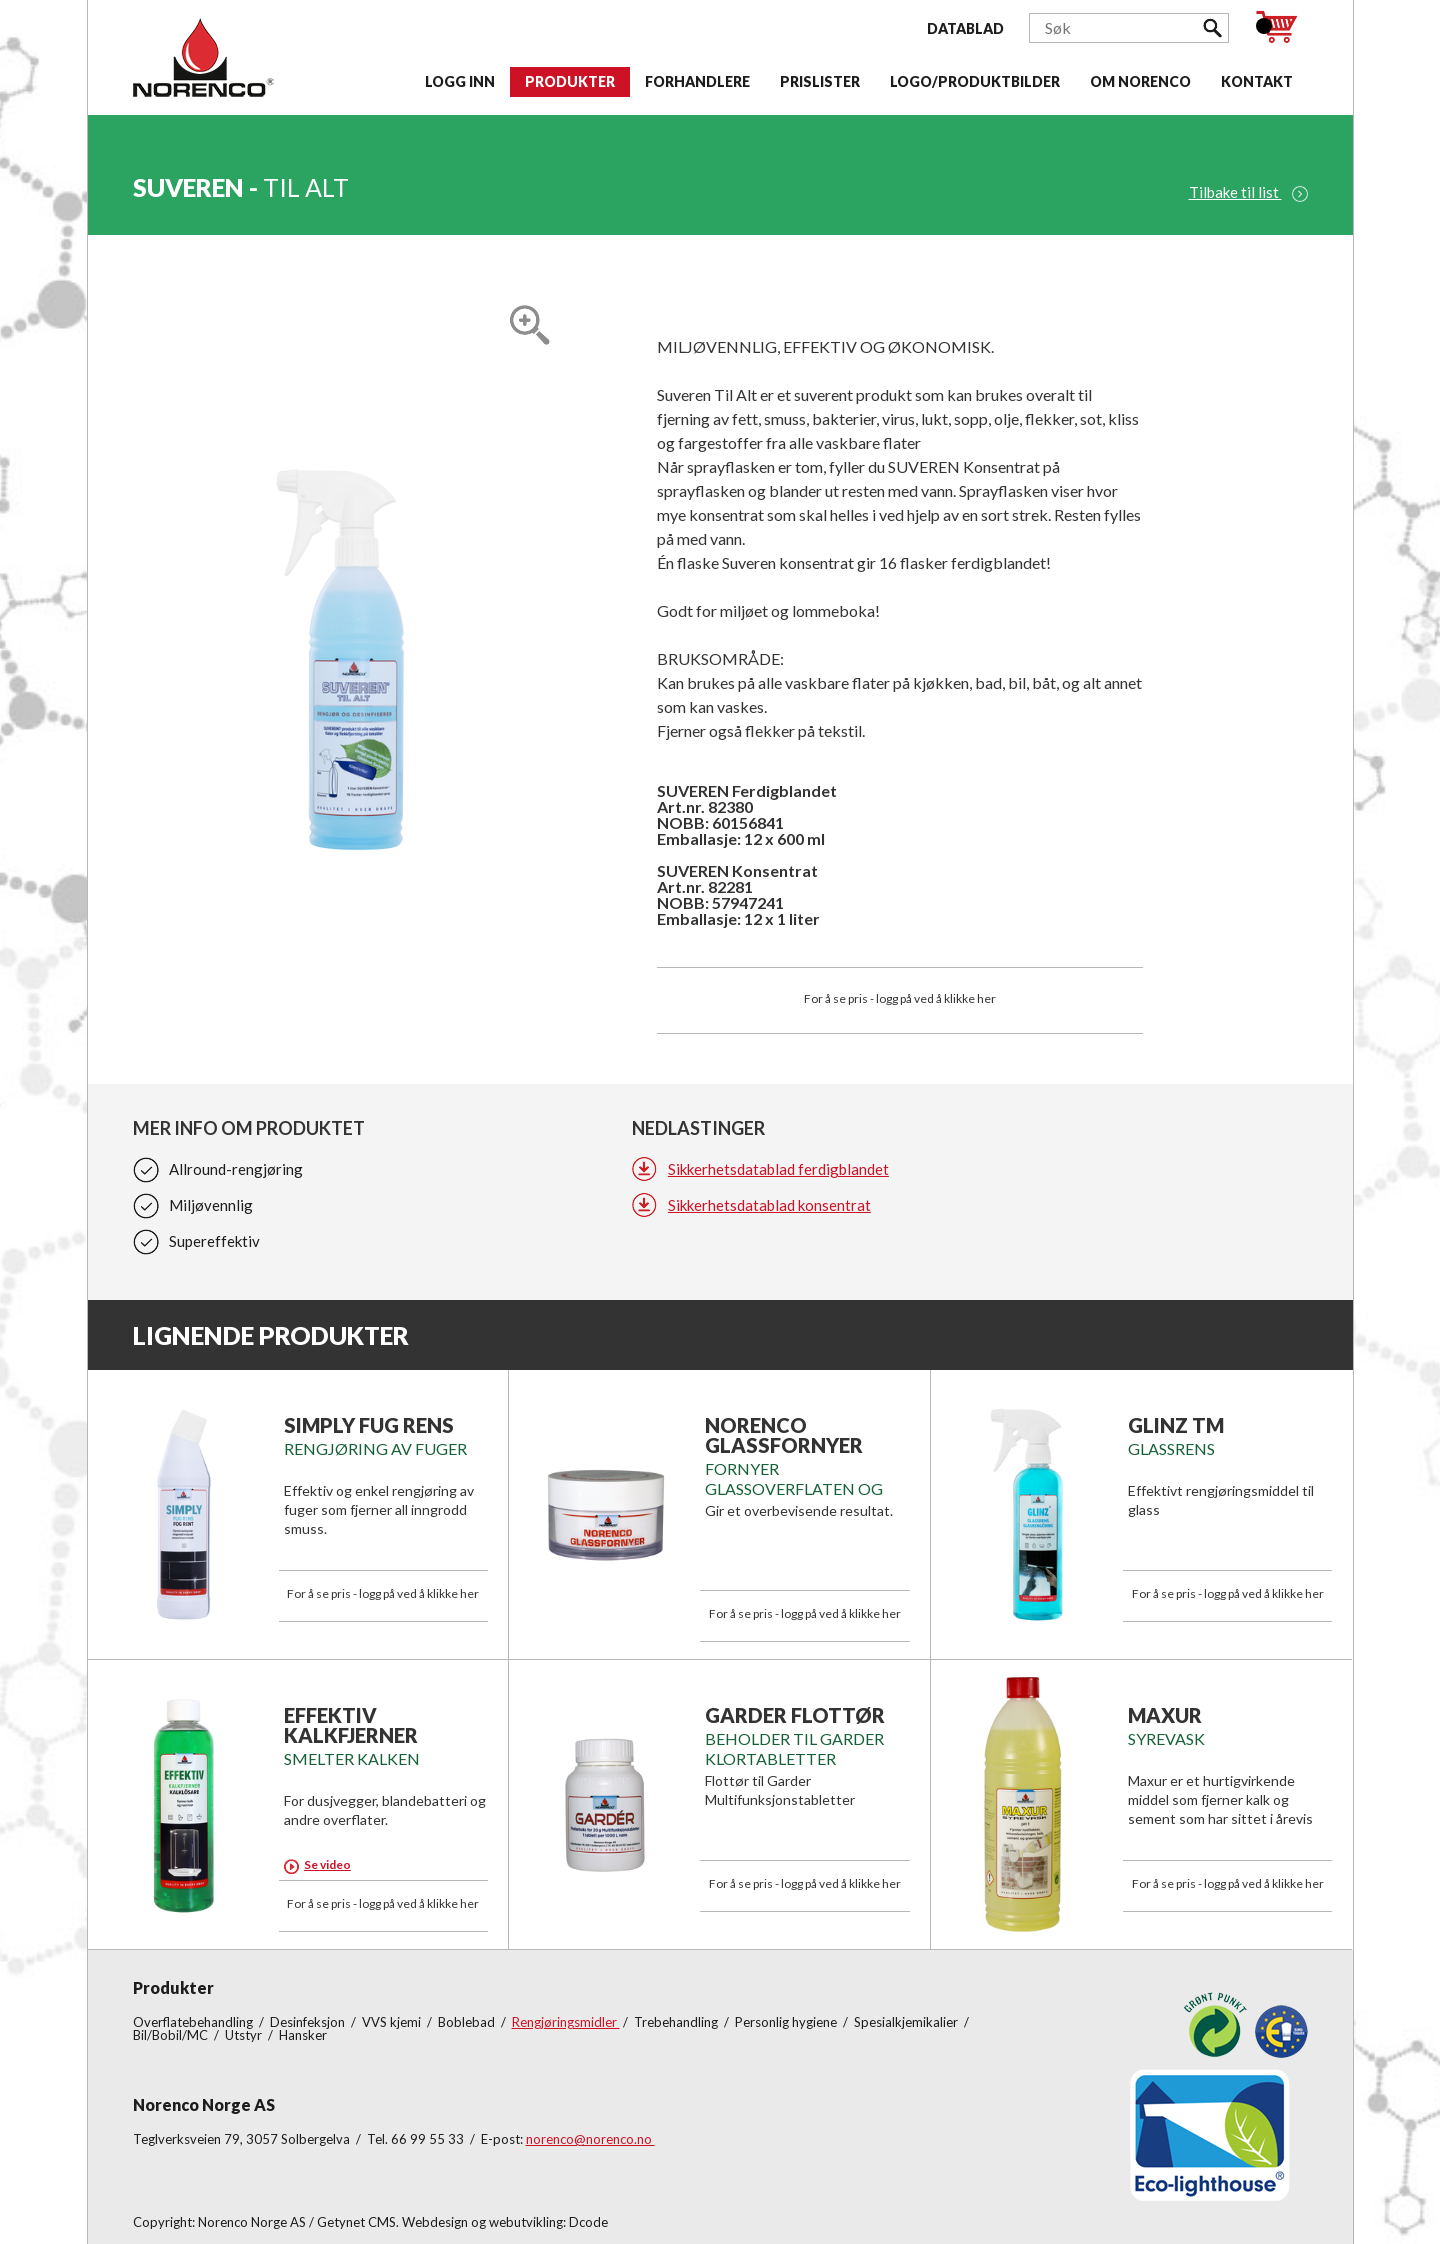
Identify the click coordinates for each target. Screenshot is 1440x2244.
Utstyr (245, 2035)
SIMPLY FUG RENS (369, 1425)
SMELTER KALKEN (352, 1758)
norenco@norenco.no (590, 2139)
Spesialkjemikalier (907, 2022)
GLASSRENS (1171, 1448)
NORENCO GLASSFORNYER (784, 1435)
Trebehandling (677, 2022)
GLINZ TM (1176, 1425)
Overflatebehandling (194, 2022)
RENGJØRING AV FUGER (375, 1448)
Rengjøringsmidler (566, 2022)
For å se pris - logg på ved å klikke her (900, 998)
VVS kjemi (393, 2022)
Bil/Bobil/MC (172, 2035)
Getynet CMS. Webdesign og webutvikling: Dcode (462, 2222)
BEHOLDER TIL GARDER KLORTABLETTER (794, 1748)
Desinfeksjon (309, 2022)
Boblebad (468, 2022)
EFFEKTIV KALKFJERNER (351, 1725)
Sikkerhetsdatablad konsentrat (769, 1205)
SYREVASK (1166, 1738)
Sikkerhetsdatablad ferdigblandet (778, 1169)
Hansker (303, 2035)
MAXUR (1165, 1715)
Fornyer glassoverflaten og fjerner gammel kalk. (798, 1488)
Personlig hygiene (787, 2022)
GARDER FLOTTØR (795, 1715)
